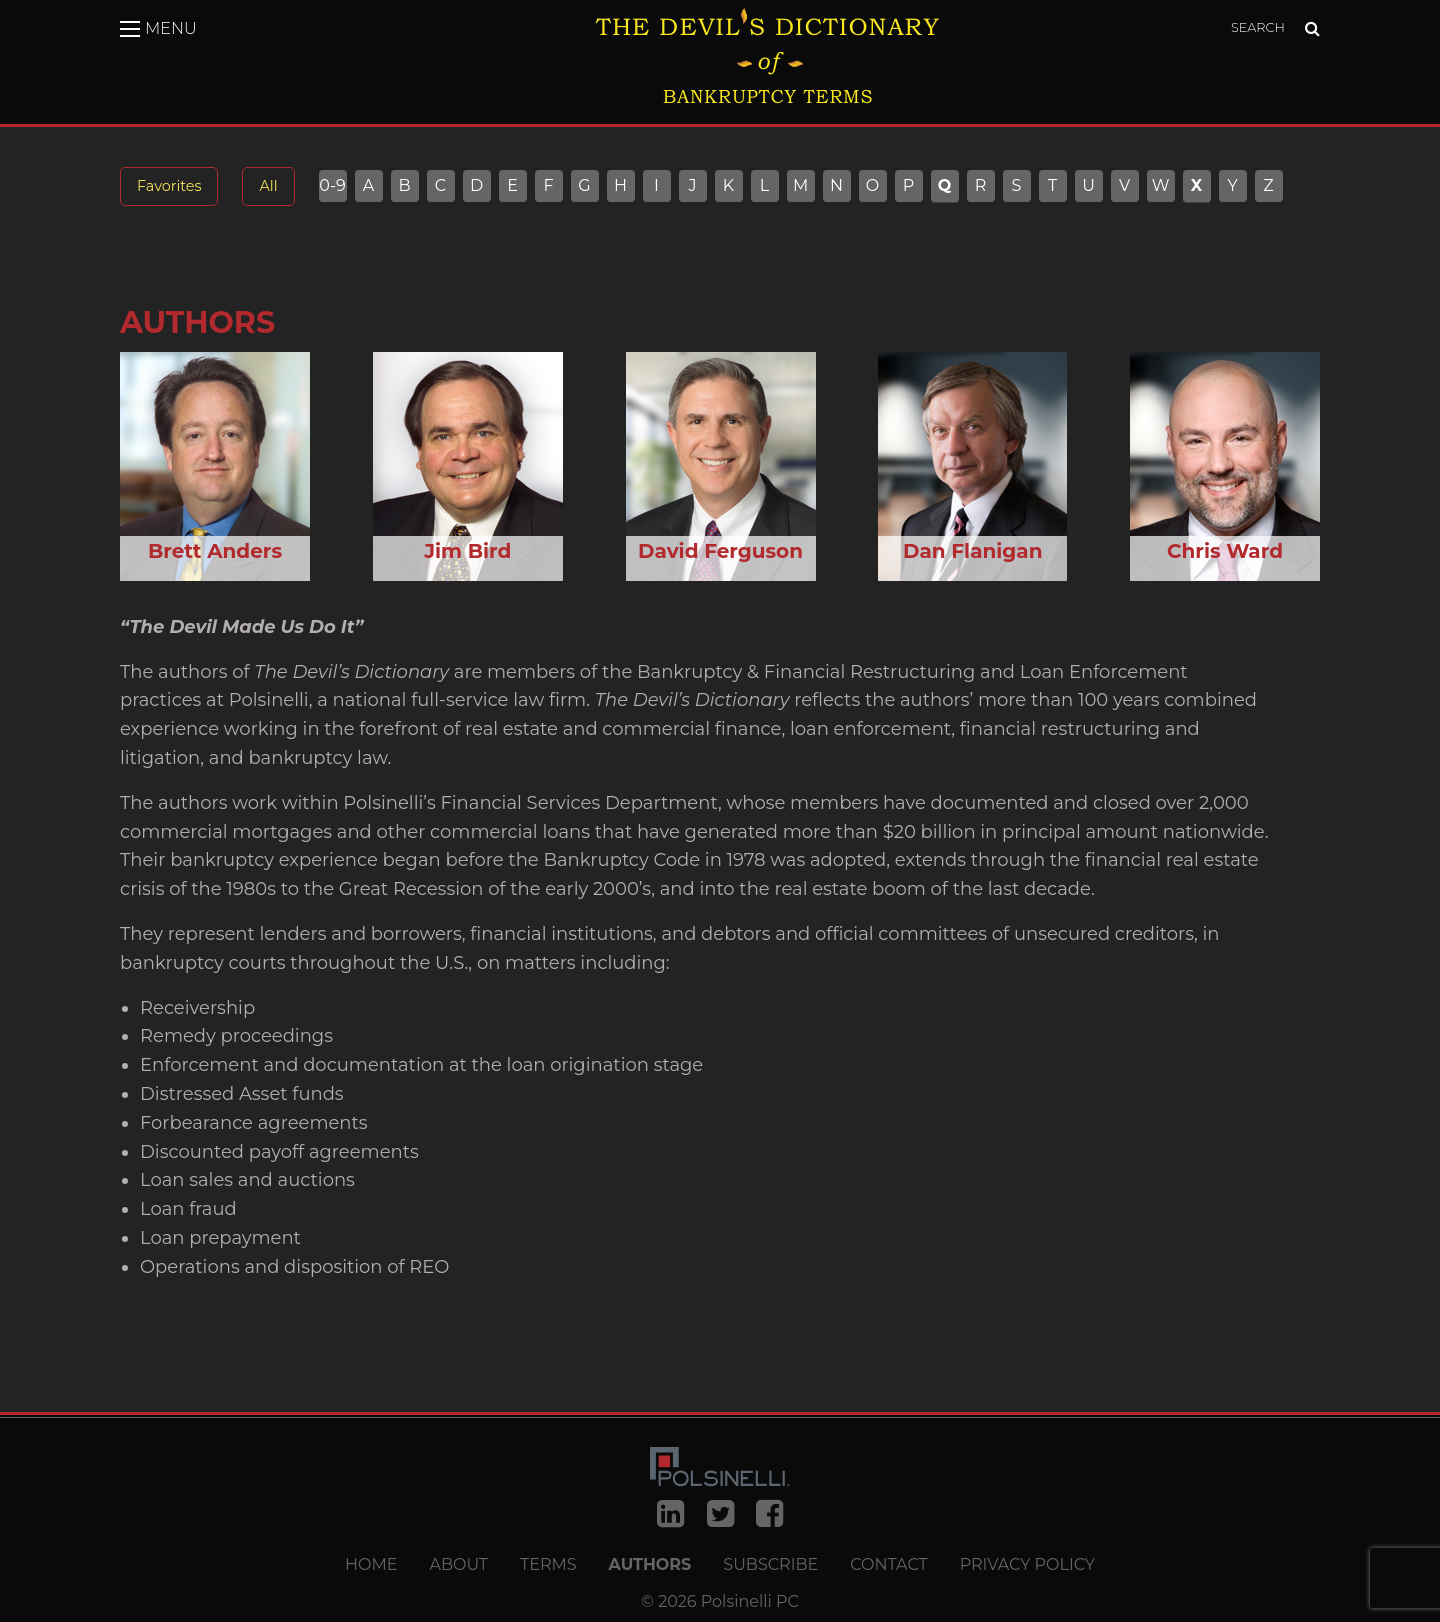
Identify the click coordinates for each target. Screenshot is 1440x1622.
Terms (548, 1565)
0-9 (332, 186)
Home (371, 1565)
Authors (650, 1565)
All (268, 186)
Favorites (169, 186)
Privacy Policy (1027, 1565)
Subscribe (770, 1565)
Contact (888, 1565)
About (458, 1565)
